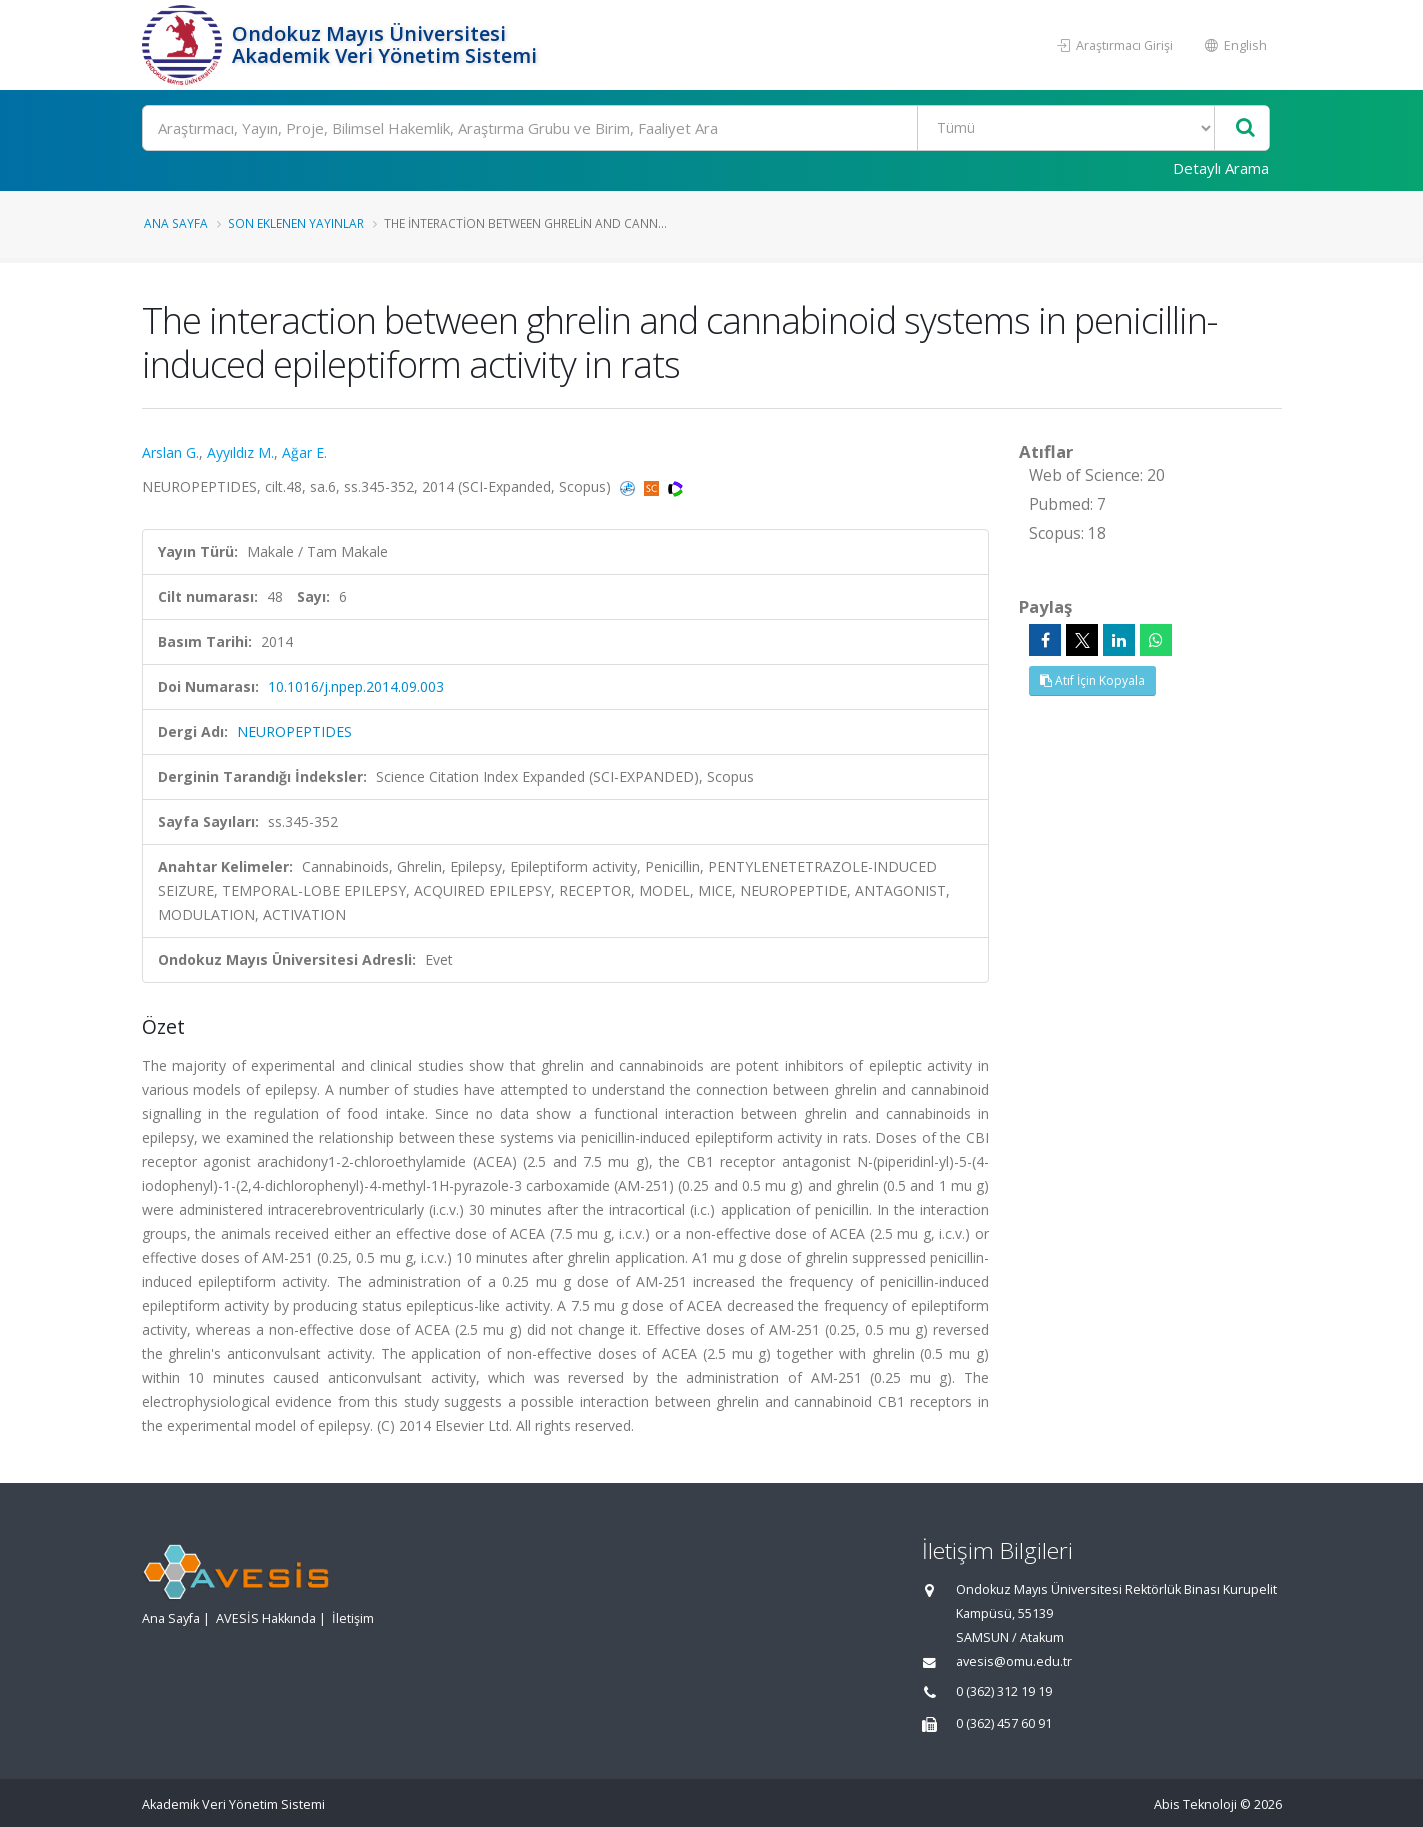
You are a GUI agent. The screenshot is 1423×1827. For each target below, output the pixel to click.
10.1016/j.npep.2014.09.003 (356, 686)
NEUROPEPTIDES (294, 731)
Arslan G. (170, 452)
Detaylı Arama (1221, 168)
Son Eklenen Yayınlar (296, 223)
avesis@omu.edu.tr (1014, 1661)
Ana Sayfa (176, 223)
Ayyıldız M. (240, 452)
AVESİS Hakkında (266, 1618)
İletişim (353, 1618)
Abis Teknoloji (1195, 1804)
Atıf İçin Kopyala (1092, 680)
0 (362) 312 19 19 (1004, 1691)
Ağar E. (304, 452)
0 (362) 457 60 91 (1004, 1723)
